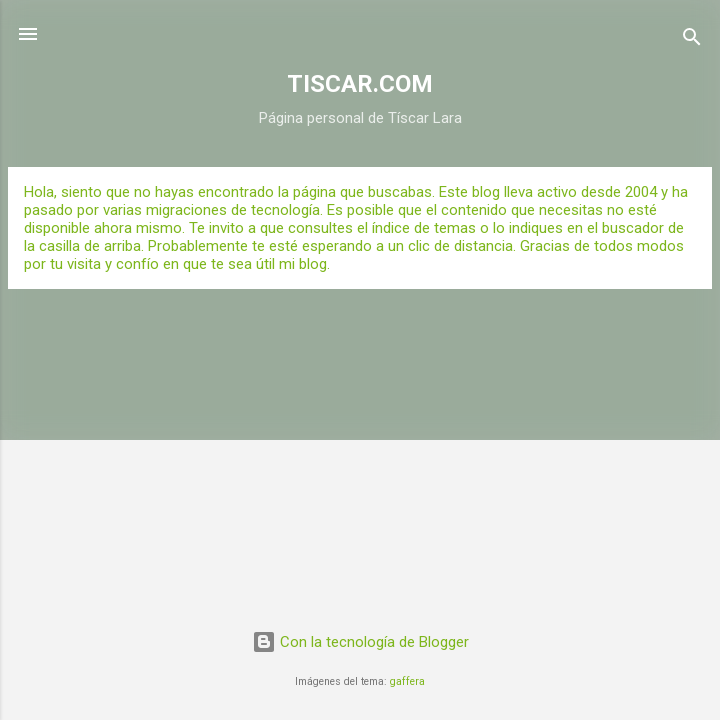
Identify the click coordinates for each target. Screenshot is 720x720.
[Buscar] (692, 40)
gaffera (407, 681)
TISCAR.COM (360, 84)
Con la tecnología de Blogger (360, 642)
